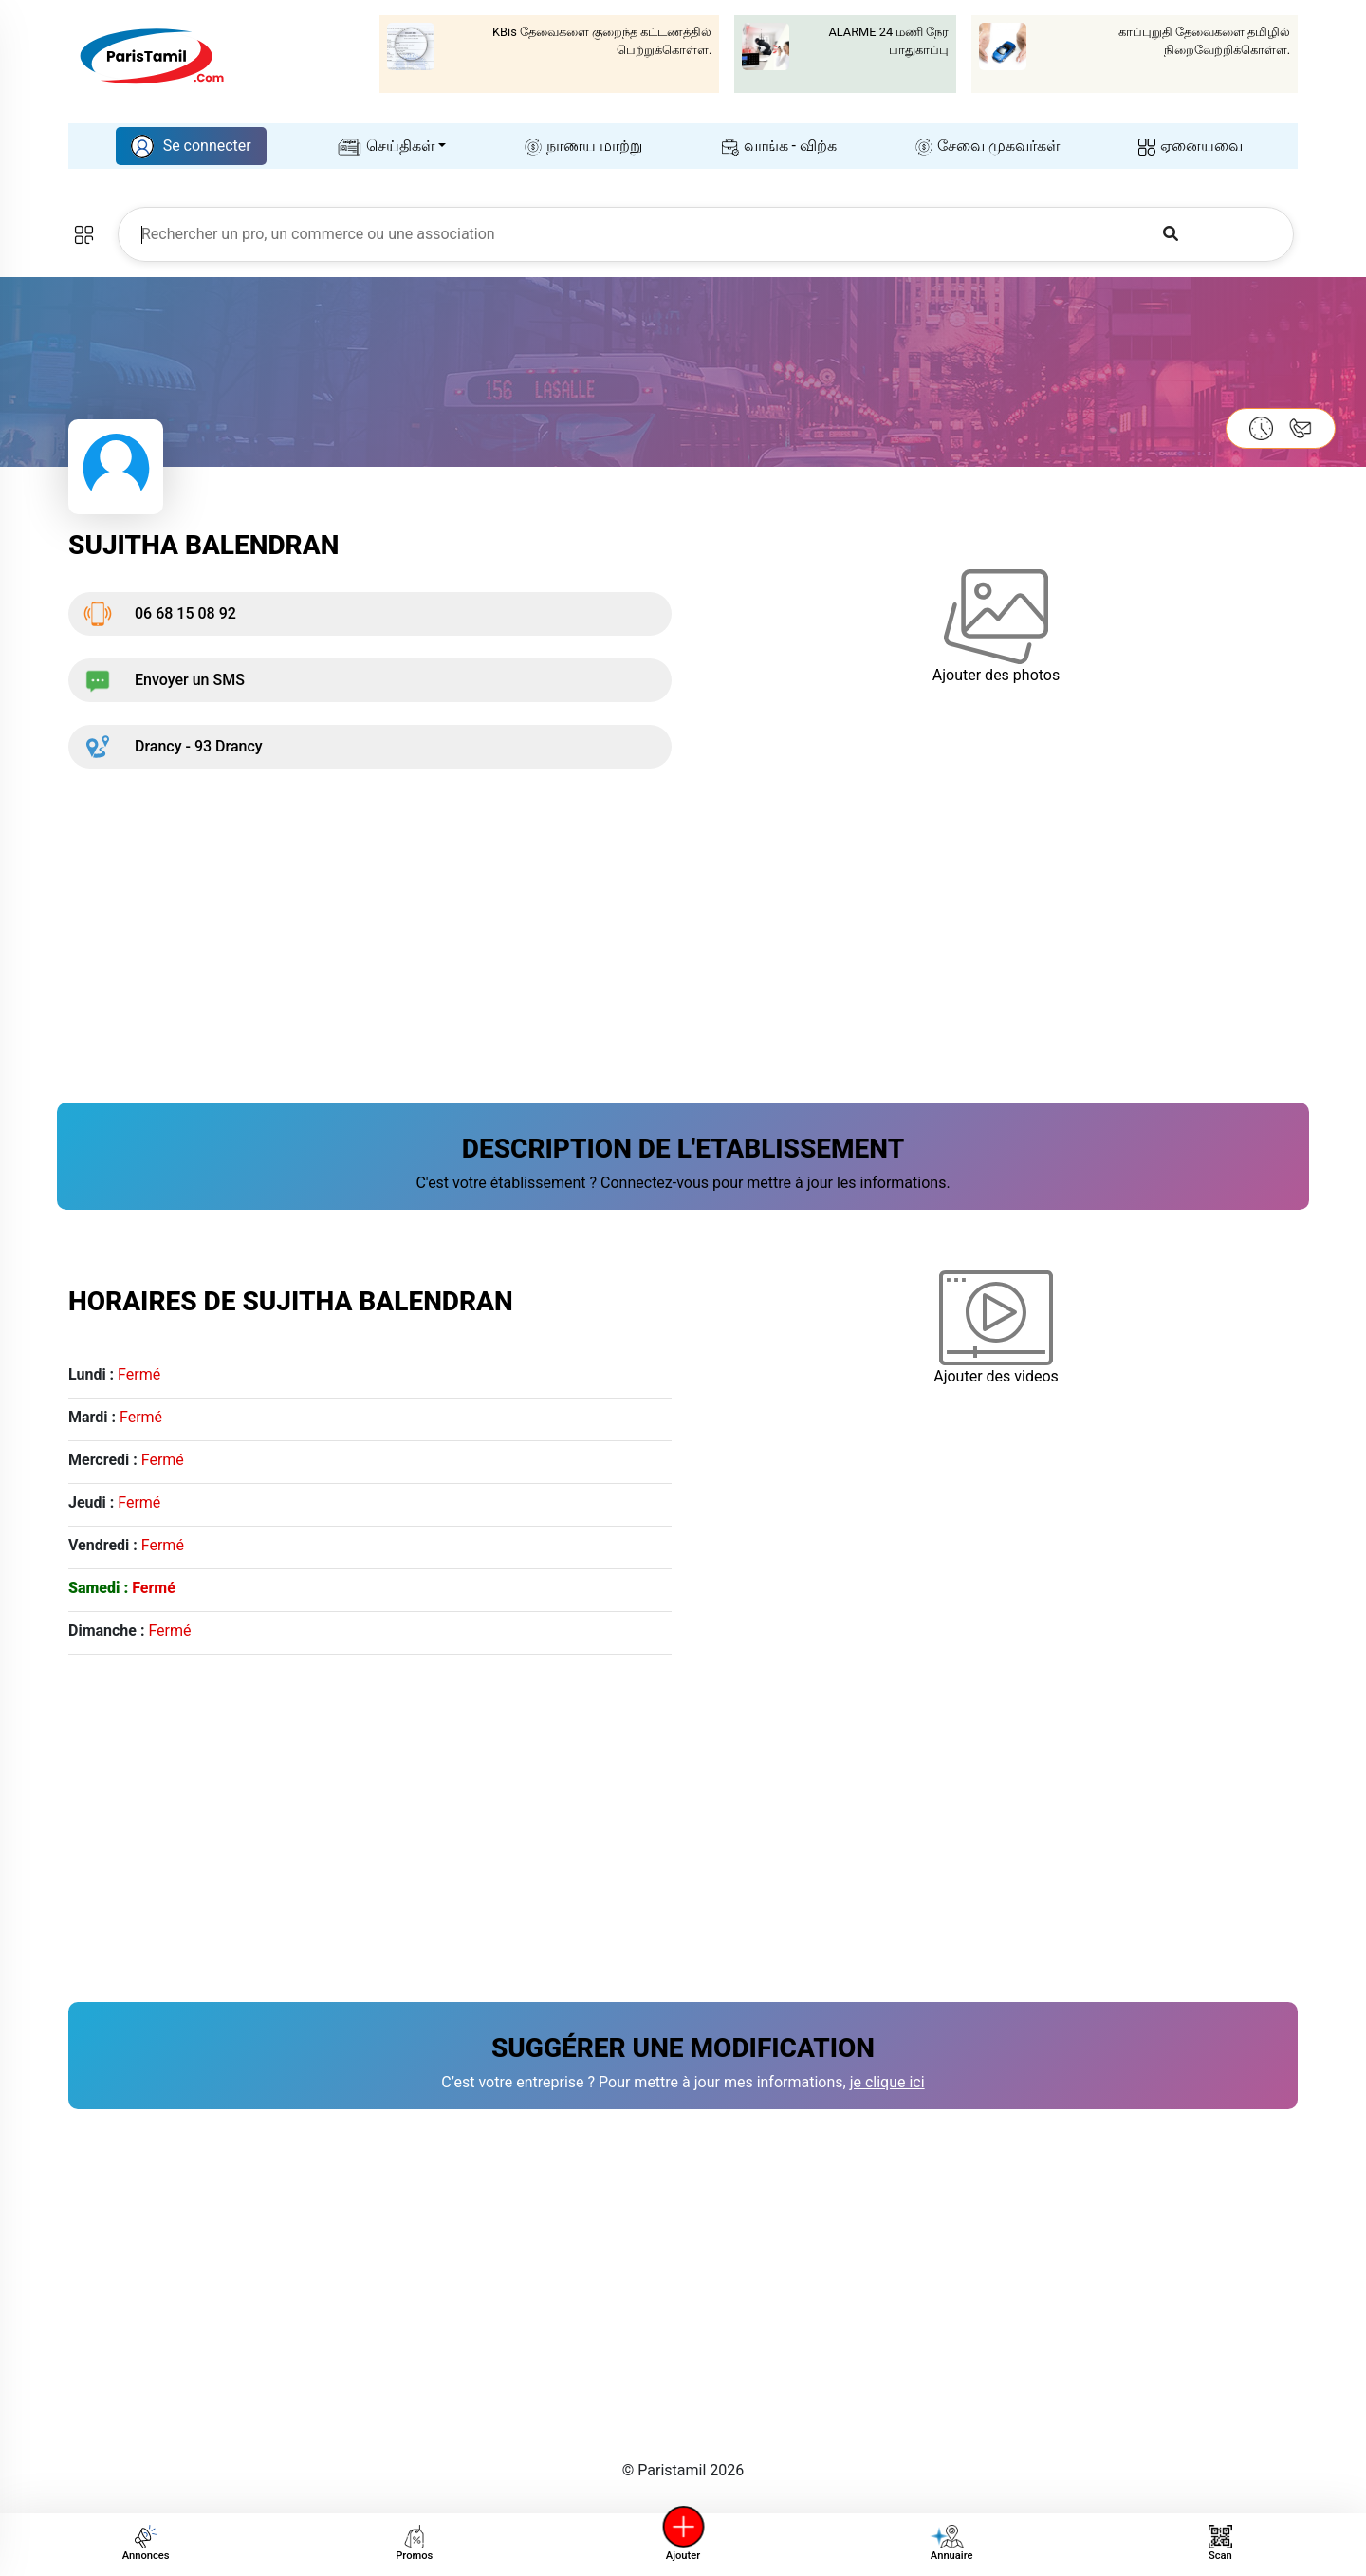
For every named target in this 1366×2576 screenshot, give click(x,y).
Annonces (146, 2543)
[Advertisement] (637, 924)
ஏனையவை (1190, 146)
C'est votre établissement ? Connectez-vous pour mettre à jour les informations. (682, 1183)
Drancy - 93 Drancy (173, 746)
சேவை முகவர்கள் (987, 146)
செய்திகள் (386, 146)
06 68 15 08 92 (159, 614)
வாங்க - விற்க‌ (779, 146)
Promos (414, 2543)
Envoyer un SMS (164, 680)
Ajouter (683, 2543)
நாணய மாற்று (583, 146)
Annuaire (949, 2543)
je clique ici (887, 2082)
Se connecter (191, 146)
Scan (1220, 2543)
